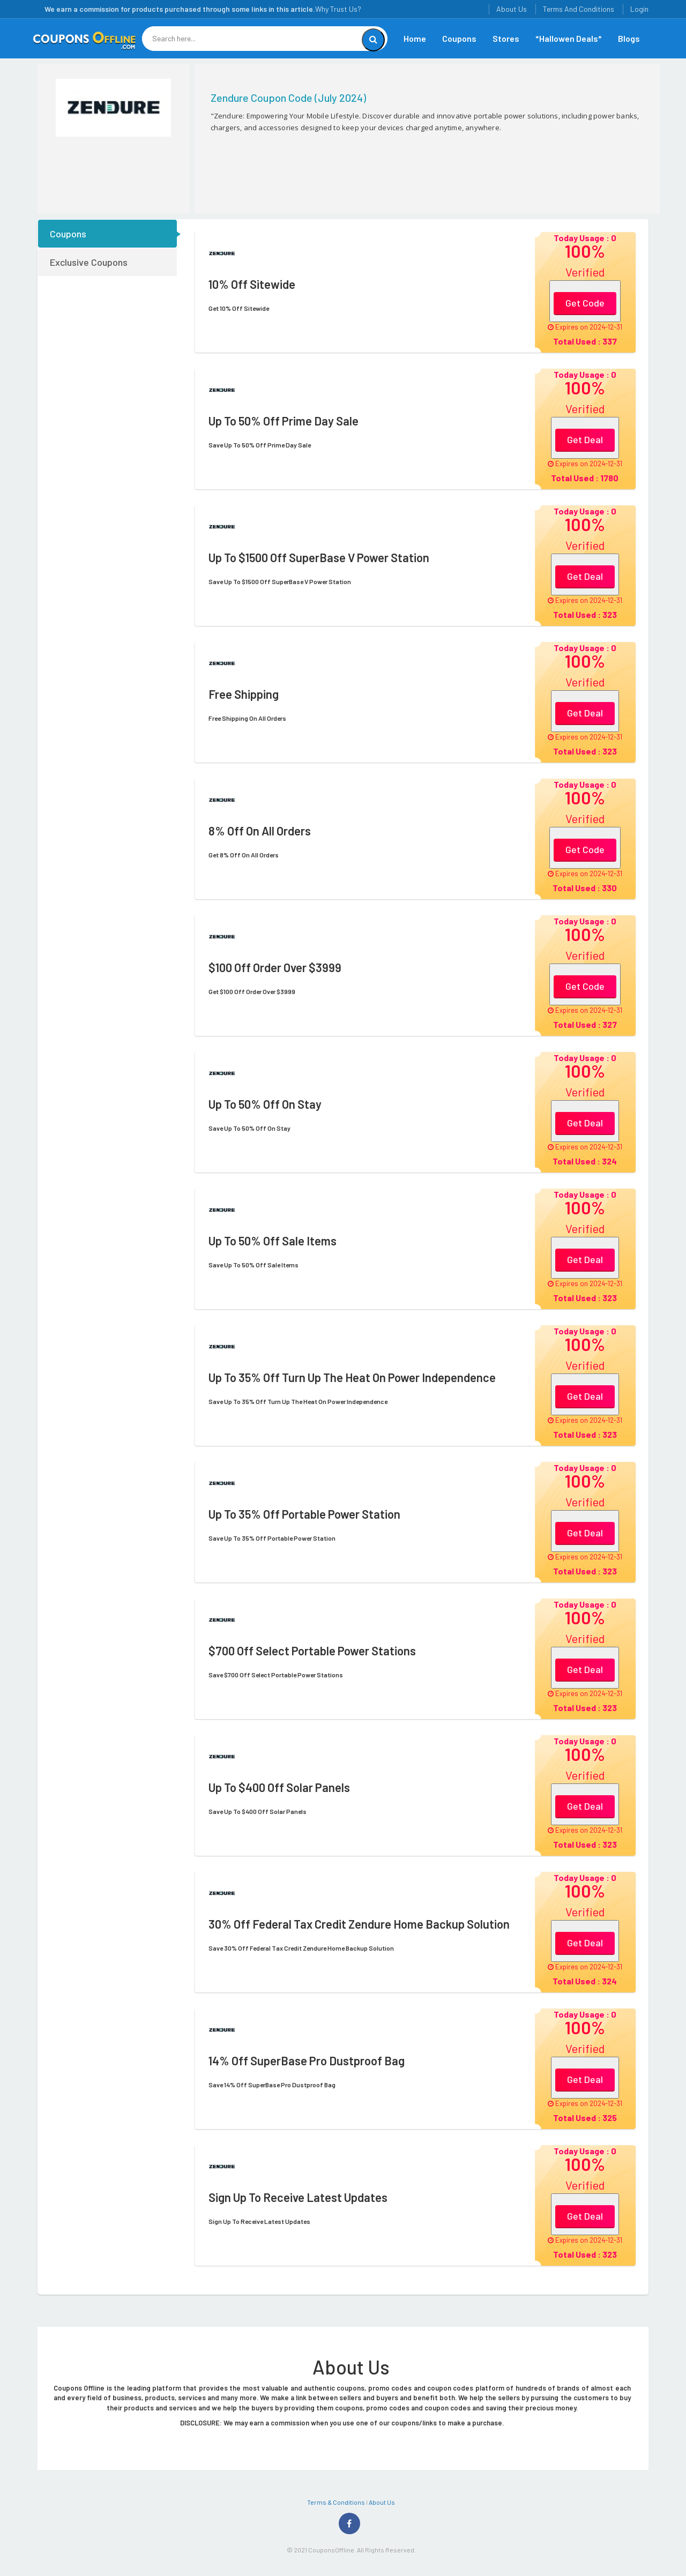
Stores (506, 38)
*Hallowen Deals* (568, 38)
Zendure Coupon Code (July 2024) (288, 97)
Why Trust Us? (338, 8)
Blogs (629, 38)
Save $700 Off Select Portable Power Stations (275, 1674)
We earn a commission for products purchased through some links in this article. (179, 8)
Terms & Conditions (336, 2502)
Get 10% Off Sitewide (238, 308)
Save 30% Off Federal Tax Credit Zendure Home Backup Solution (301, 1948)
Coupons (459, 38)
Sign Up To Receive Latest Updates (259, 2221)
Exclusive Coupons (89, 262)
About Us (511, 8)
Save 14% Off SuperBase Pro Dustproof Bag (271, 2084)
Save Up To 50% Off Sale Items (253, 1264)
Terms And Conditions (578, 8)
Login (639, 8)
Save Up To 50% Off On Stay (249, 1128)
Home (415, 38)
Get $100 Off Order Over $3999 (251, 991)
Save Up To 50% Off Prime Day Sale (259, 445)
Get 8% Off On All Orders (243, 854)
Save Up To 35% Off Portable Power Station (271, 1538)
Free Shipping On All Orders (247, 718)
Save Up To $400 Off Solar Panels (257, 1811)
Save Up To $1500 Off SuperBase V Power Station (279, 581)
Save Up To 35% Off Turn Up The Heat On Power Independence (297, 1401)
